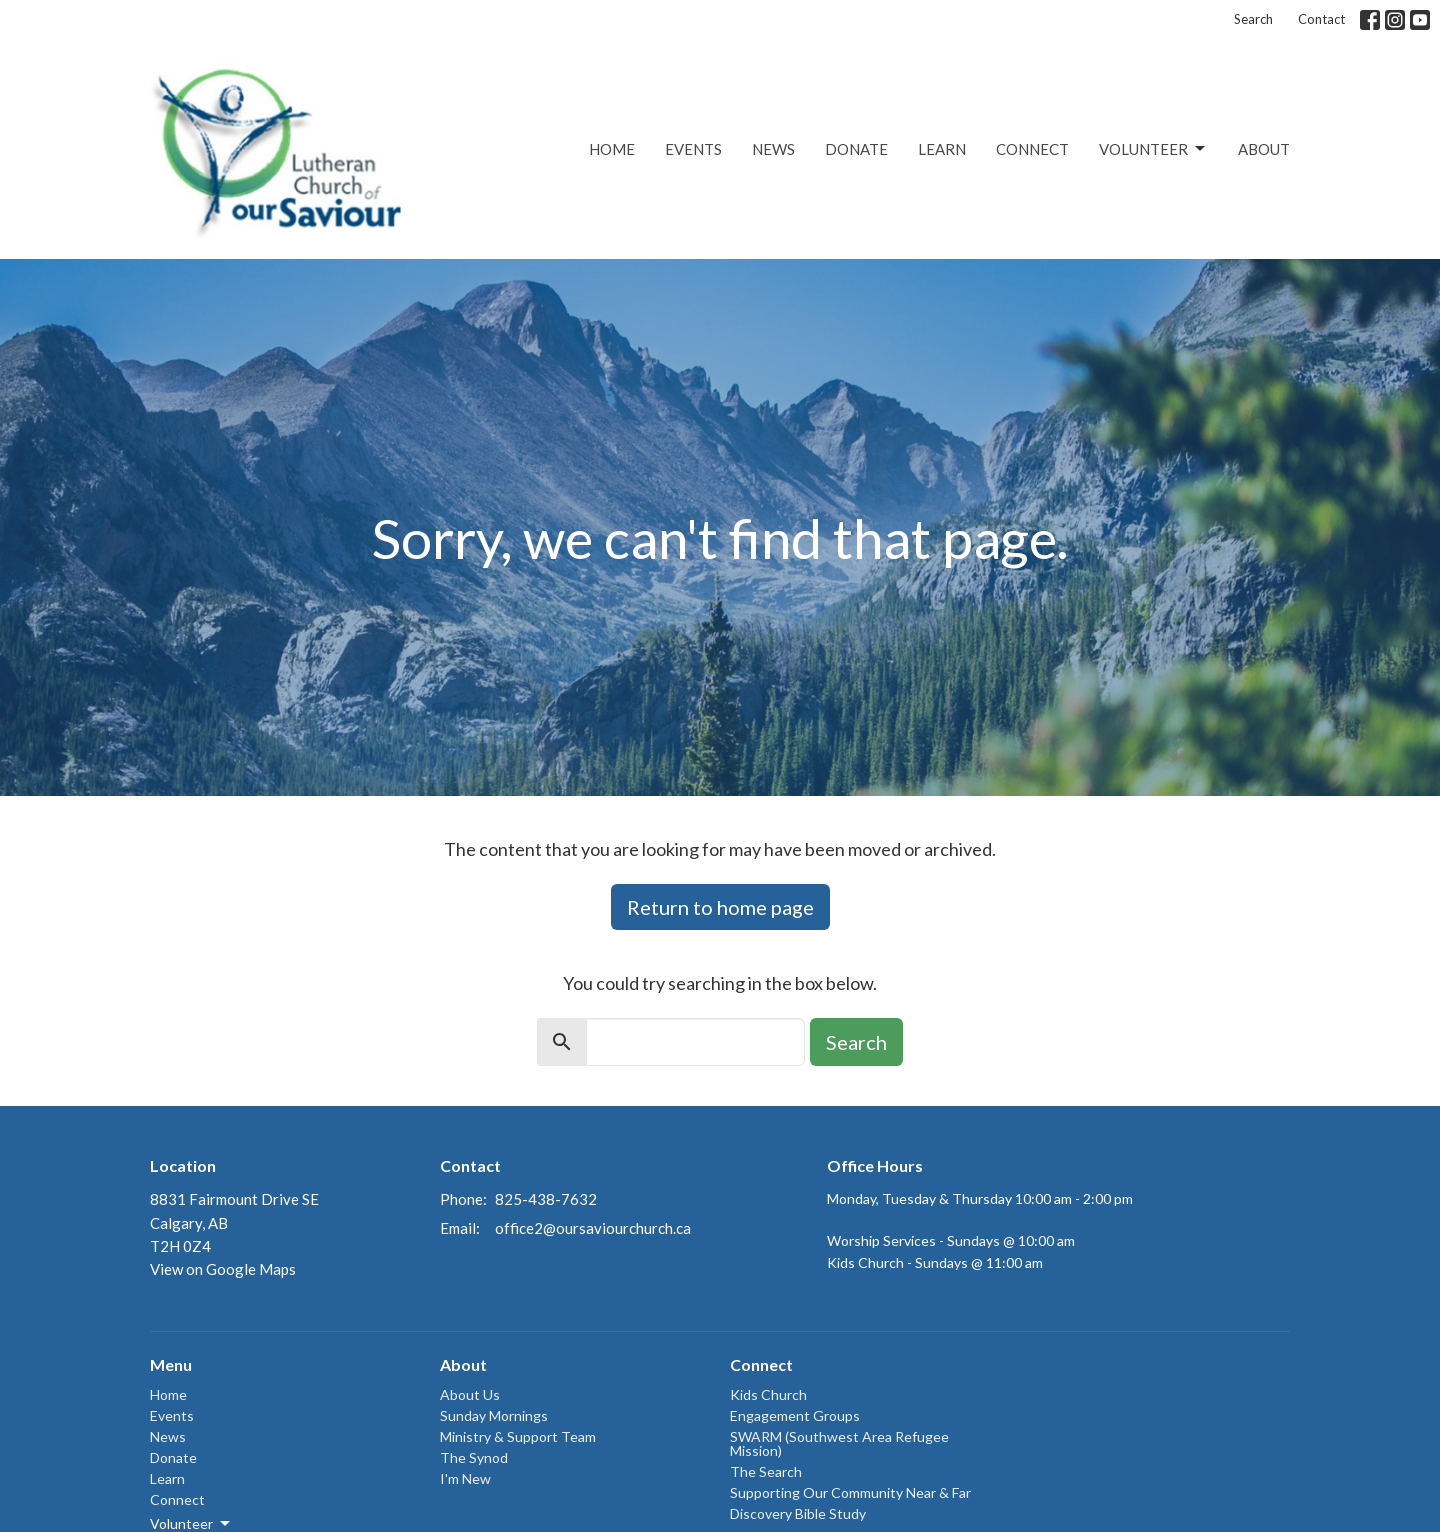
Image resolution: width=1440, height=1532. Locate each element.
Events (693, 149)
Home (612, 149)
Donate (856, 149)
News (773, 149)
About (1264, 149)
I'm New (465, 1478)
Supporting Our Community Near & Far (850, 1492)
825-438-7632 (546, 1199)
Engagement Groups (795, 1415)
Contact (1321, 19)
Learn (942, 149)
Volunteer (1153, 149)
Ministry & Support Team (518, 1436)
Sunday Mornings (494, 1415)
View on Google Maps (223, 1269)
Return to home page (720, 907)
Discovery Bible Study (798, 1513)
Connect (1032, 149)
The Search (766, 1471)
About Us (470, 1394)
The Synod (474, 1457)
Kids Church (768, 1394)
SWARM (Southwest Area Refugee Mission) (839, 1443)
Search (1253, 19)
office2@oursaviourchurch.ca (593, 1228)
